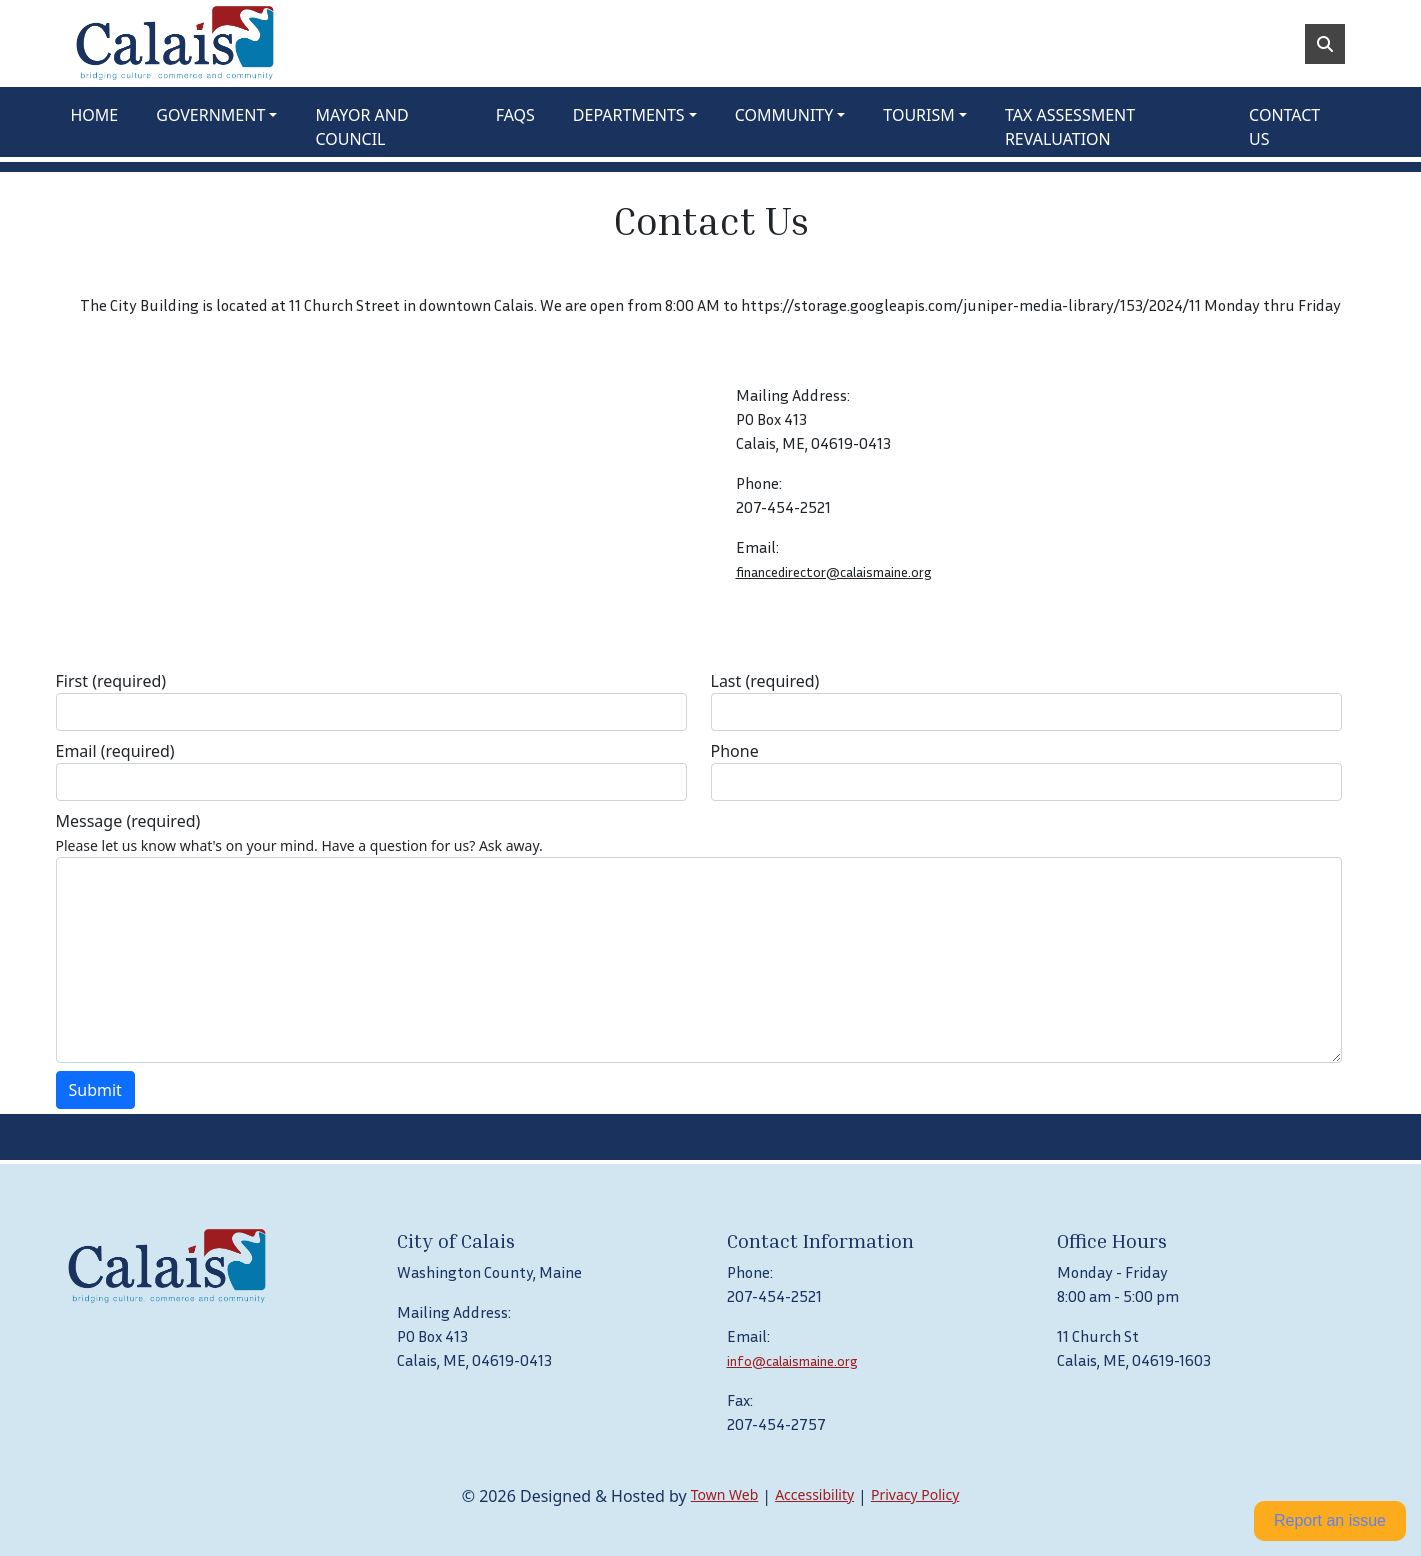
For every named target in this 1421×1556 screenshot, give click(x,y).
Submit (95, 1090)
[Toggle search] (1325, 44)
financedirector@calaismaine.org (834, 571)
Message (128, 821)
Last (765, 681)
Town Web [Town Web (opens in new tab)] (725, 1494)
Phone (735, 751)
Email (115, 751)
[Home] (175, 43)
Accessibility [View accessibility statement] (814, 1494)
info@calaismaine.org (792, 1360)
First (111, 681)
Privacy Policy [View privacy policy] (915, 1494)
